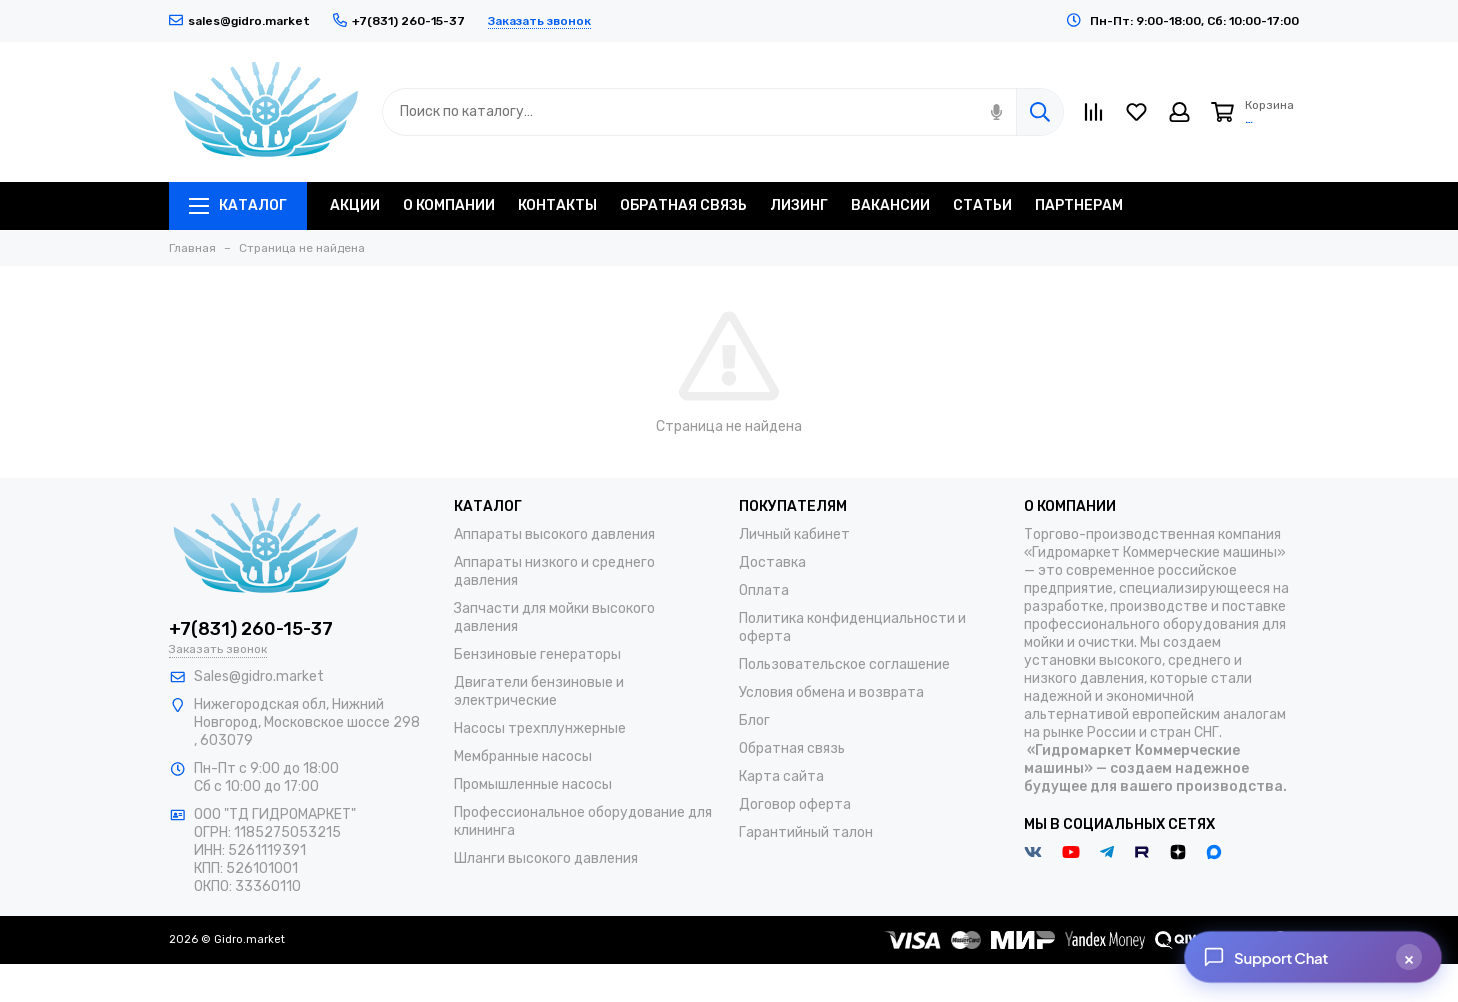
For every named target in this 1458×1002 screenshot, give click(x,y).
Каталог (238, 205)
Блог (754, 720)
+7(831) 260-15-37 (251, 629)
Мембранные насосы (523, 756)
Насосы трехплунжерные (540, 728)
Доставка (772, 562)
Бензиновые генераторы (537, 654)
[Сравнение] (1093, 112)
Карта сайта (781, 776)
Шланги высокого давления (546, 858)
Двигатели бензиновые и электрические (539, 691)
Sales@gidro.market (259, 676)
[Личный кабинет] (1179, 112)
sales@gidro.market (239, 21)
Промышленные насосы (533, 784)
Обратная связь (792, 748)
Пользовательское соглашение (844, 664)
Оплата (764, 590)
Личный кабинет (794, 534)
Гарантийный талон (806, 832)
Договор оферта (795, 804)
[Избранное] (1136, 112)
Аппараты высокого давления (554, 534)
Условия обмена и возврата (831, 692)
